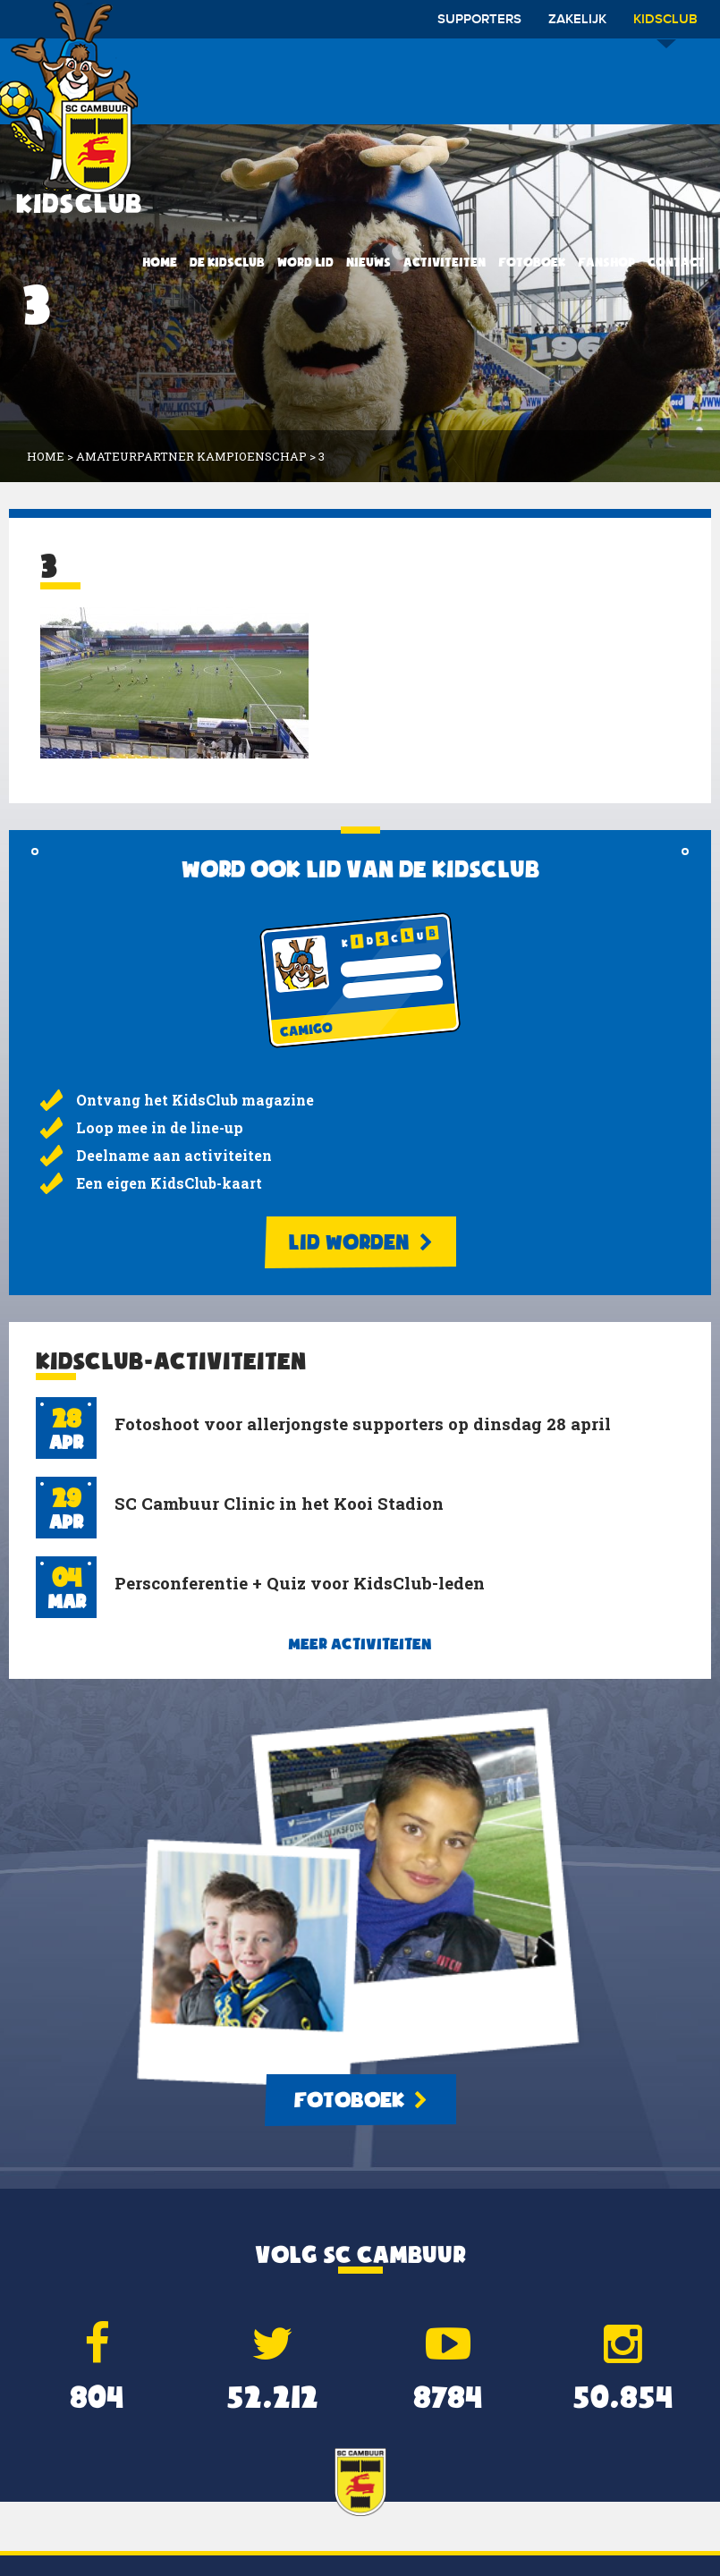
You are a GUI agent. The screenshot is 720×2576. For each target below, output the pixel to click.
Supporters (479, 20)
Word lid (305, 262)
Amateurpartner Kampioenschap (191, 456)
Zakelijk (577, 20)
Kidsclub (665, 25)
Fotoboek (531, 262)
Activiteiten (444, 262)
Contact (676, 262)
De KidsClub (227, 262)
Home (159, 262)
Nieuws (368, 262)
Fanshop (606, 262)
